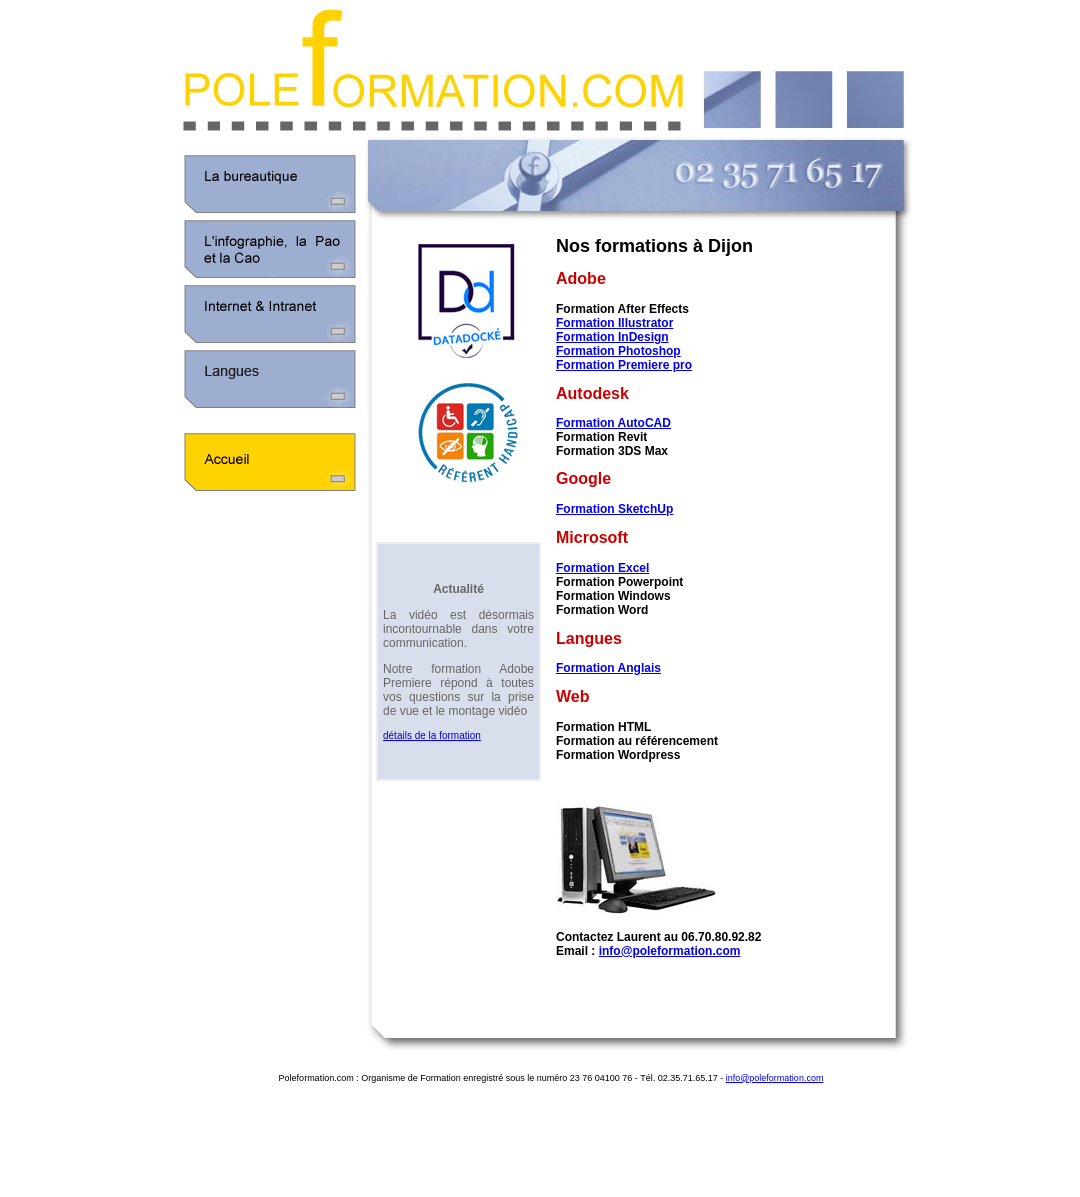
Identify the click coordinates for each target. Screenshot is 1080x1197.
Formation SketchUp (614, 509)
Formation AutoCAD (613, 423)
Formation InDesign (612, 337)
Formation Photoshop (618, 351)
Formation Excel (602, 568)
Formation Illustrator (614, 323)
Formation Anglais (608, 668)
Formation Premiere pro (624, 365)
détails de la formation (432, 735)
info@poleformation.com (670, 951)
